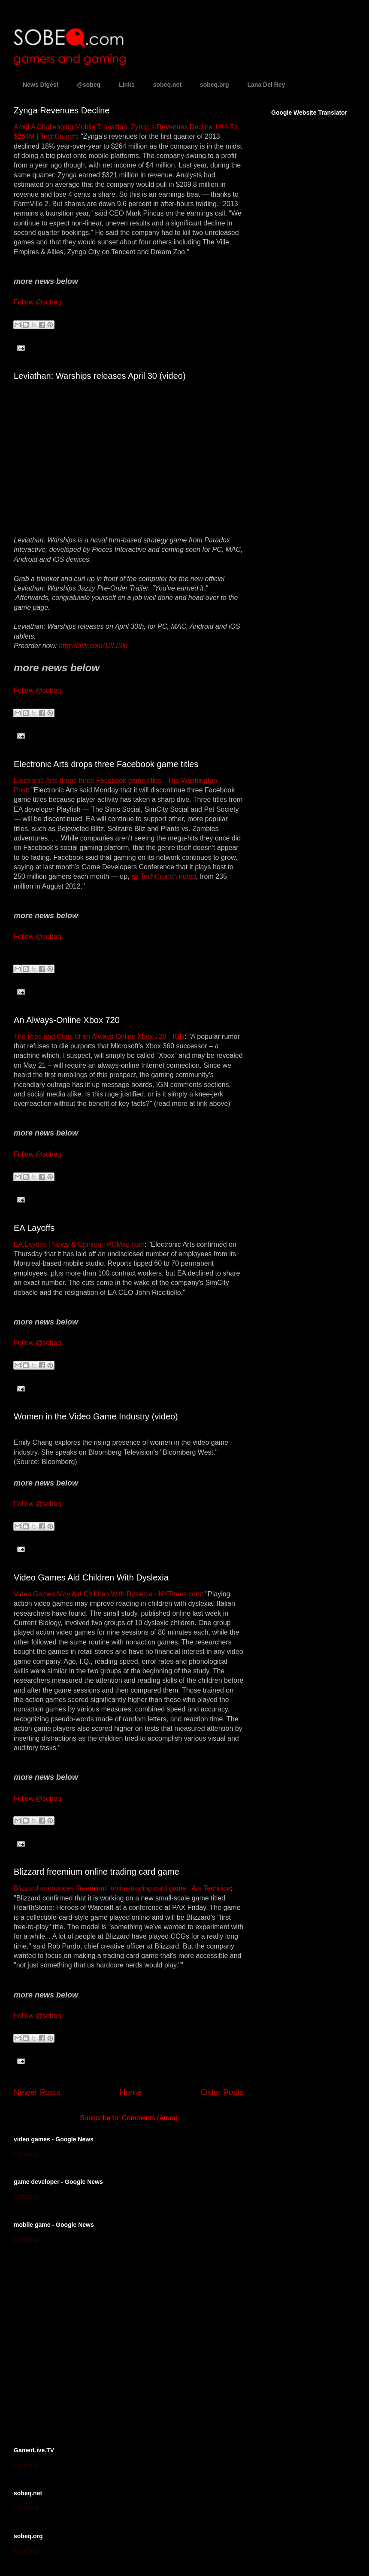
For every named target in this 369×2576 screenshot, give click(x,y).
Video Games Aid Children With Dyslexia (91, 1577)
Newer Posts (37, 2092)
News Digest (40, 84)
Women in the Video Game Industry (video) (96, 1416)
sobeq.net (167, 84)
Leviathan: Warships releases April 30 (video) (100, 376)
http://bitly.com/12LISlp (93, 645)
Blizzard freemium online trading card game (96, 1871)
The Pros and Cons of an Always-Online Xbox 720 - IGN (99, 1036)
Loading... (29, 2154)
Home (131, 2092)
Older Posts (222, 2092)
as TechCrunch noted (163, 876)
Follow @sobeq (37, 302)
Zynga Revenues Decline (61, 110)
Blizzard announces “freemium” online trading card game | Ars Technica (122, 1888)
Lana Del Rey (266, 84)
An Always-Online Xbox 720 (67, 1020)
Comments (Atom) (150, 2118)
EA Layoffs (34, 1228)
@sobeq (88, 84)
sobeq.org (214, 84)
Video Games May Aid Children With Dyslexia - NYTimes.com (107, 1594)
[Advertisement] (80, 2344)
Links (127, 84)
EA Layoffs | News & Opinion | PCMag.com (79, 1244)
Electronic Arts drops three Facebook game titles (106, 764)
